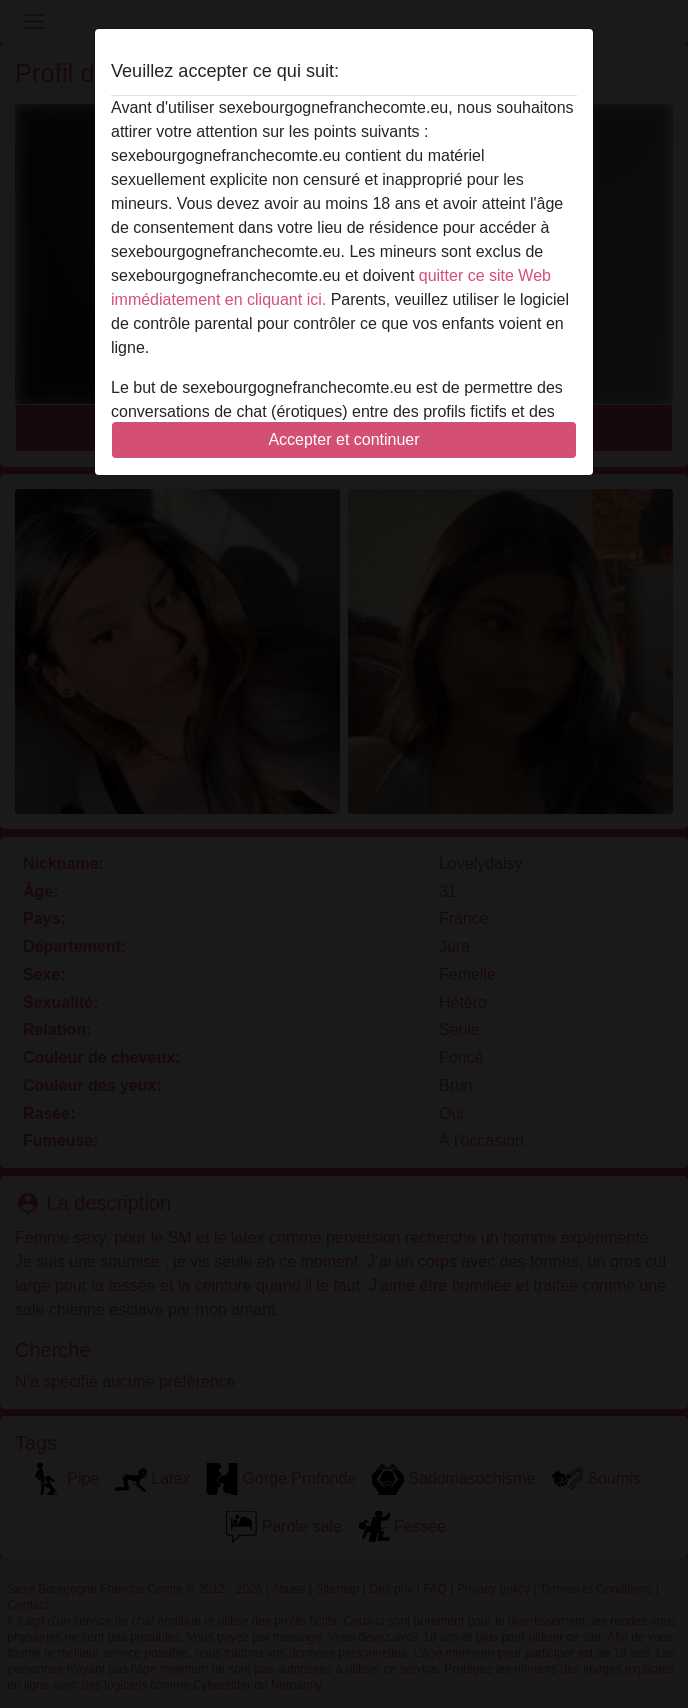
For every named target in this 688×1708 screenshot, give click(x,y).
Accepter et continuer (343, 439)
